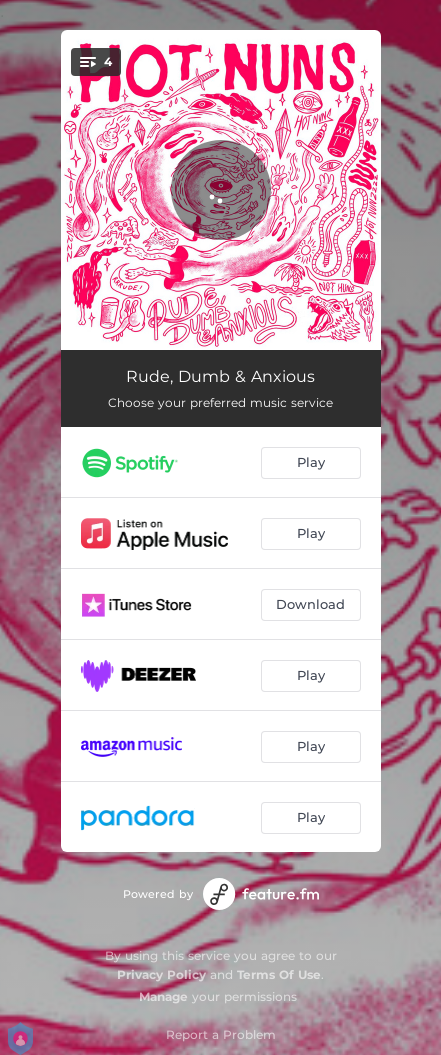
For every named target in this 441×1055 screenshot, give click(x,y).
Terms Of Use (279, 974)
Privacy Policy (161, 974)
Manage (163, 996)
